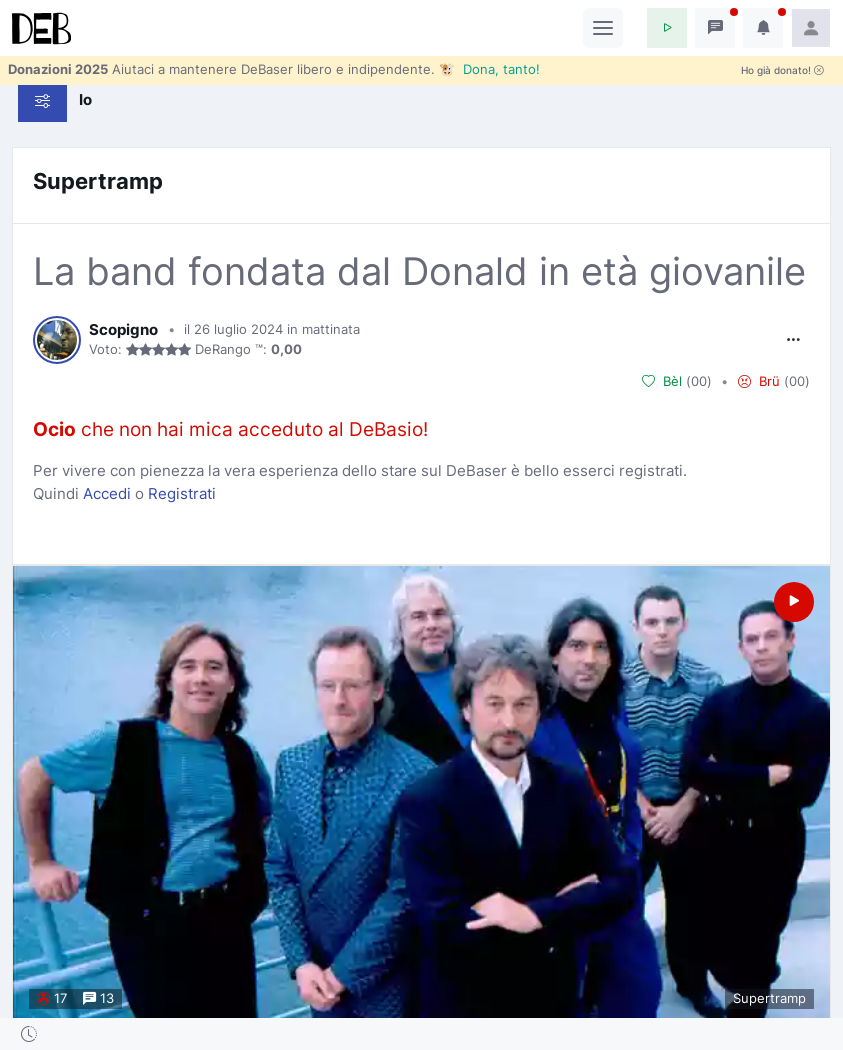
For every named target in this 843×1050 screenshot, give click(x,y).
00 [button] (699, 381)
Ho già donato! (782, 70)
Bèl (662, 382)
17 (52, 998)
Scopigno (123, 330)
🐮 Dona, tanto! (489, 69)
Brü (759, 382)
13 (98, 998)
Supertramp (98, 181)
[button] (667, 28)
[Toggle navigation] (603, 28)
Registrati (182, 493)
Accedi (107, 493)
